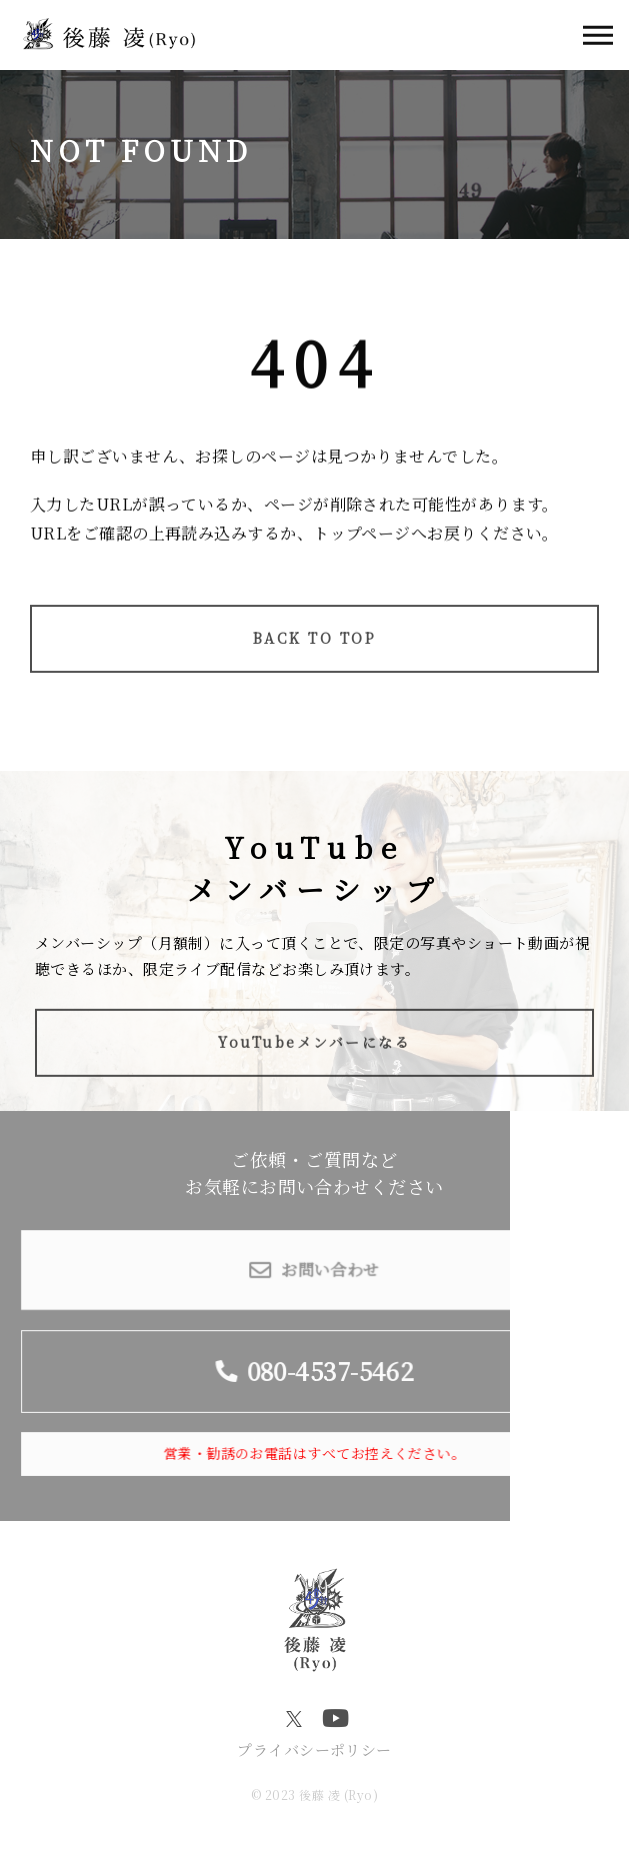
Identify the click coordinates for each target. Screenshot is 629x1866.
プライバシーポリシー (314, 1749)
